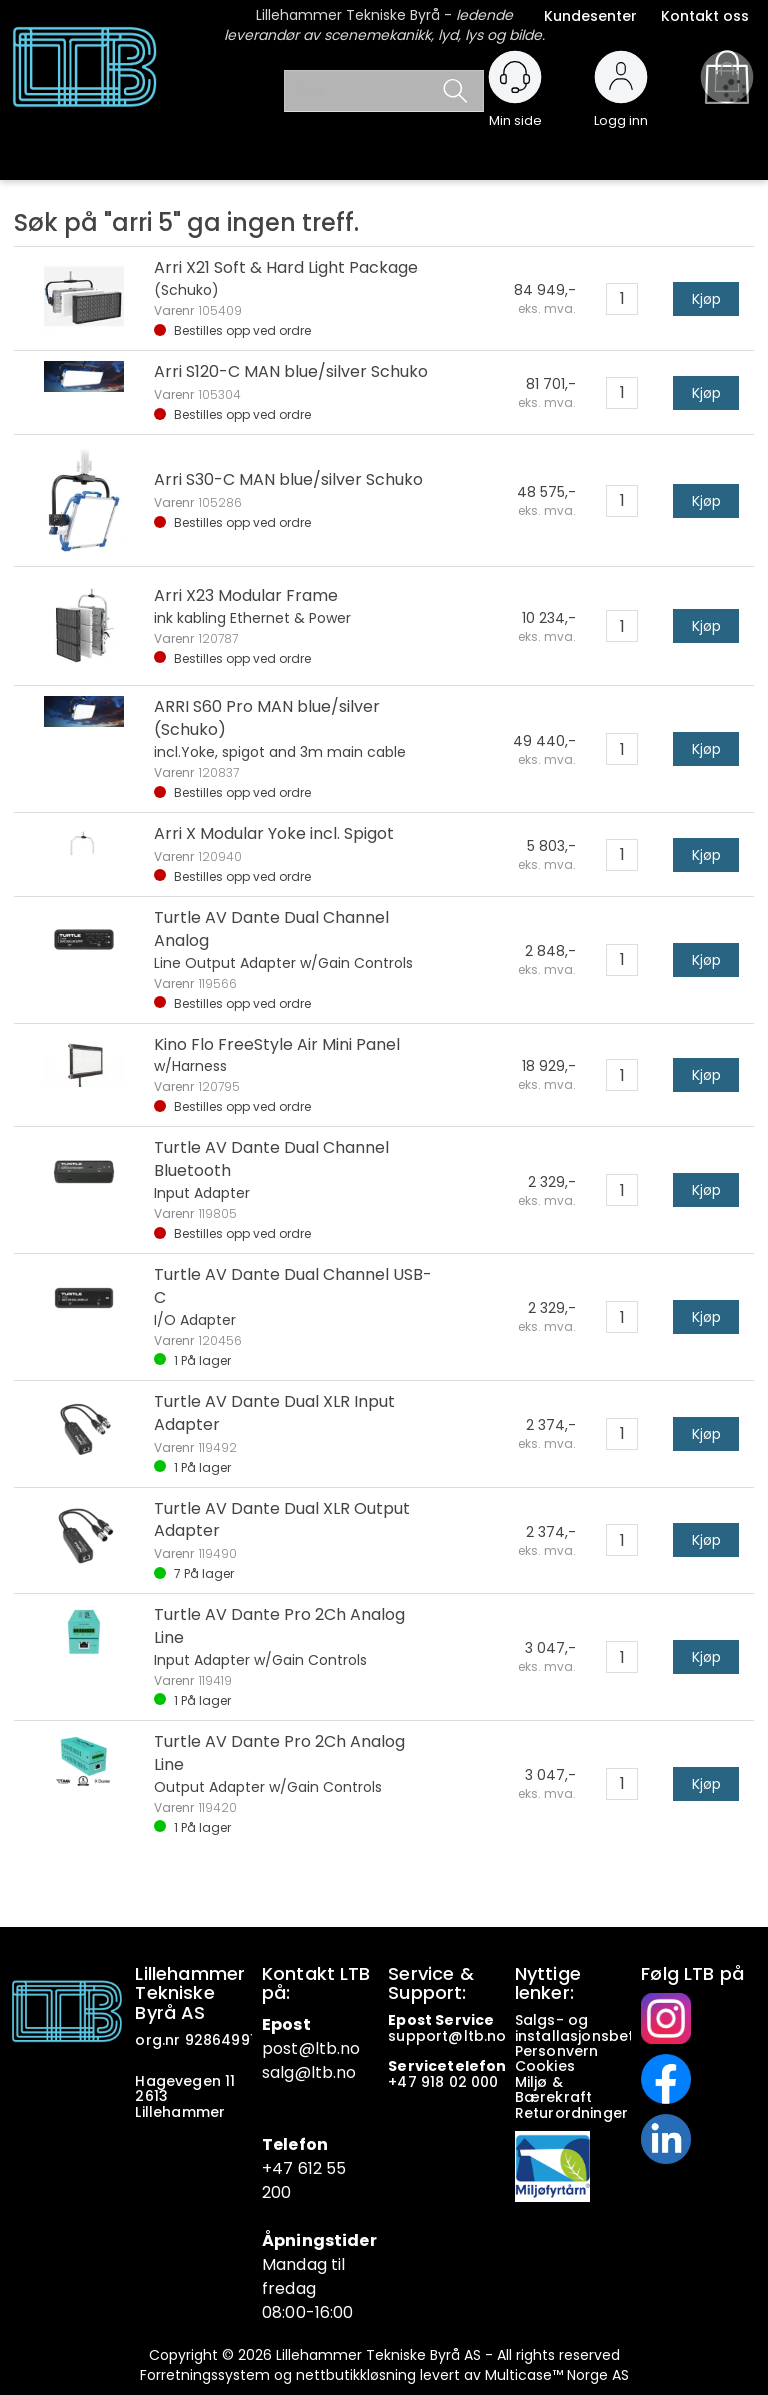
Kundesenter (590, 16)
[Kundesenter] (515, 77)
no (496, 2036)
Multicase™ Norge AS (557, 2375)
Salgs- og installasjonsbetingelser (606, 2027)
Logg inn (621, 111)
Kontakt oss (705, 16)
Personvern (557, 2051)
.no (348, 2048)
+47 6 (285, 2168)
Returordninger (573, 2113)
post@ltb (299, 2048)
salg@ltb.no (309, 2072)
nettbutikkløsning (356, 2375)
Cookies (547, 2066)
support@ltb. (437, 2036)
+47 (404, 2082)
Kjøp (706, 299)
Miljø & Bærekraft (553, 2089)
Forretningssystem (205, 2375)
